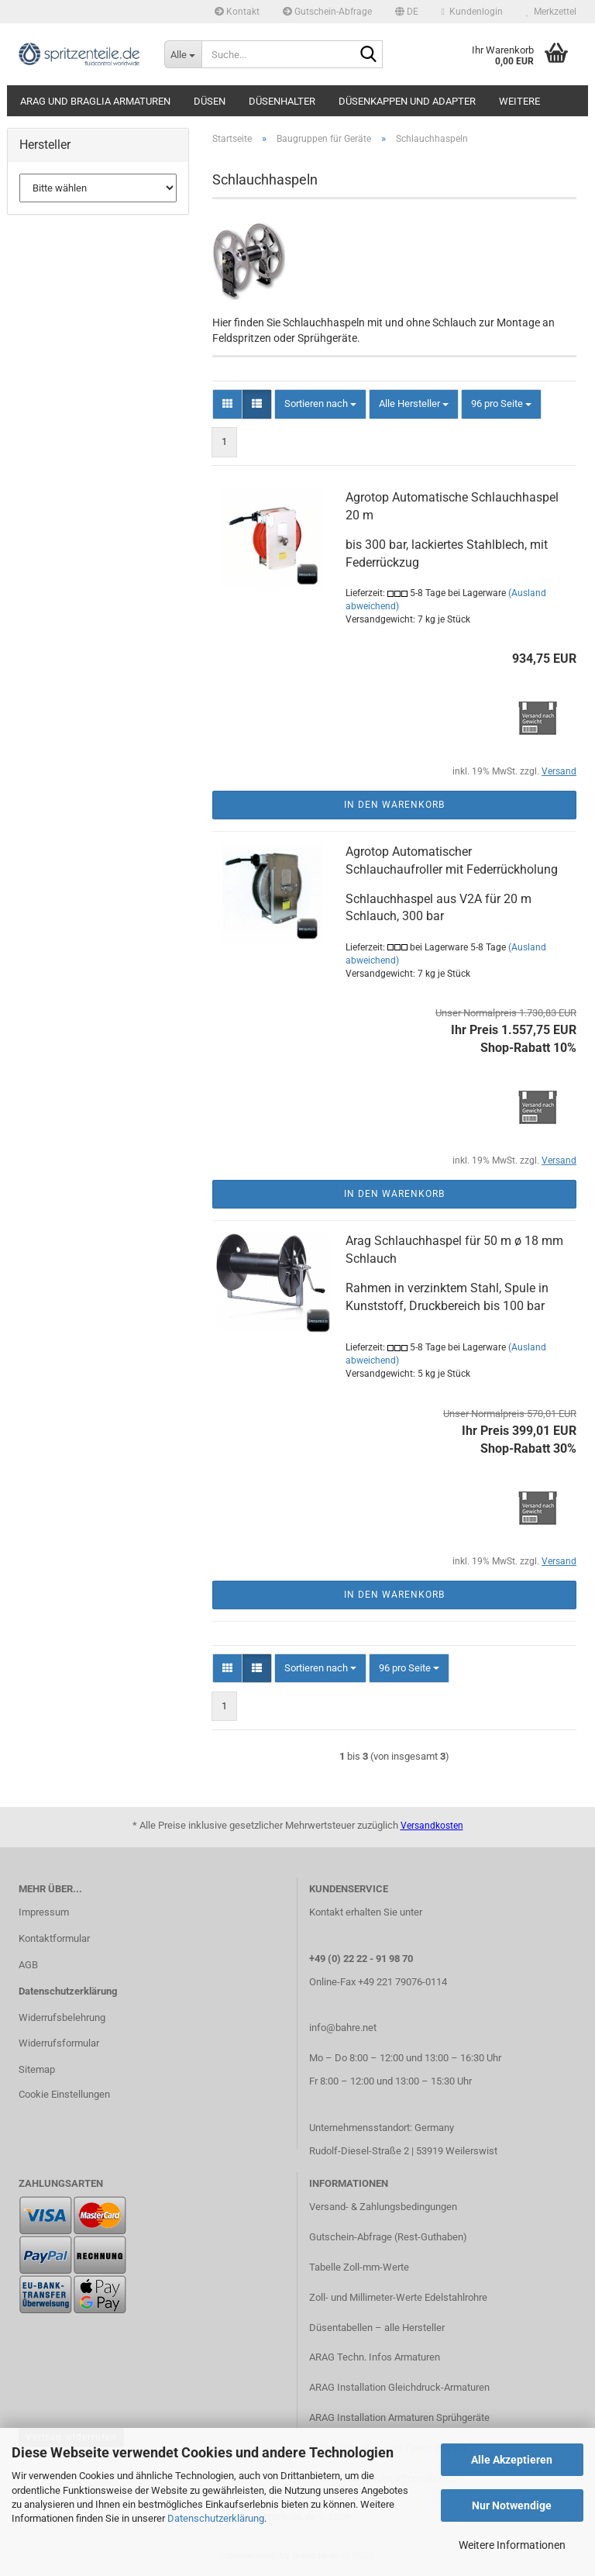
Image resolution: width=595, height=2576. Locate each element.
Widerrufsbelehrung (62, 2017)
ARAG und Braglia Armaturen (95, 101)
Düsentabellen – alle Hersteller (377, 2327)
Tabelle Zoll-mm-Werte (359, 2267)
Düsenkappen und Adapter (407, 101)
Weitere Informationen (512, 2545)
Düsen (209, 101)
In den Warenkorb (394, 804)
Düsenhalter (282, 101)
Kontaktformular (54, 1938)
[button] (406, 11)
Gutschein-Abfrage (327, 11)
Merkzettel (551, 11)
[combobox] (320, 404)
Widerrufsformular (59, 2043)
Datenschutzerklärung (215, 2518)
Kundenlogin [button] (472, 11)
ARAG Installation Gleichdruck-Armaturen (399, 2387)
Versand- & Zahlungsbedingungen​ (383, 2206)
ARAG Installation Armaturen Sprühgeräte (399, 2417)
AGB (28, 1965)
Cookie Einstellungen (64, 2094)
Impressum (44, 1912)
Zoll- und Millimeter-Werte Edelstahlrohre (398, 2297)
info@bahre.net (343, 2027)
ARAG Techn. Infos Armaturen (374, 2357)
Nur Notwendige (512, 2505)
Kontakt (237, 11)
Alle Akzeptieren (511, 2460)
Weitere (519, 101)
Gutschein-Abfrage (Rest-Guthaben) (388, 2237)
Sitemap (37, 2069)
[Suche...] (182, 54)
